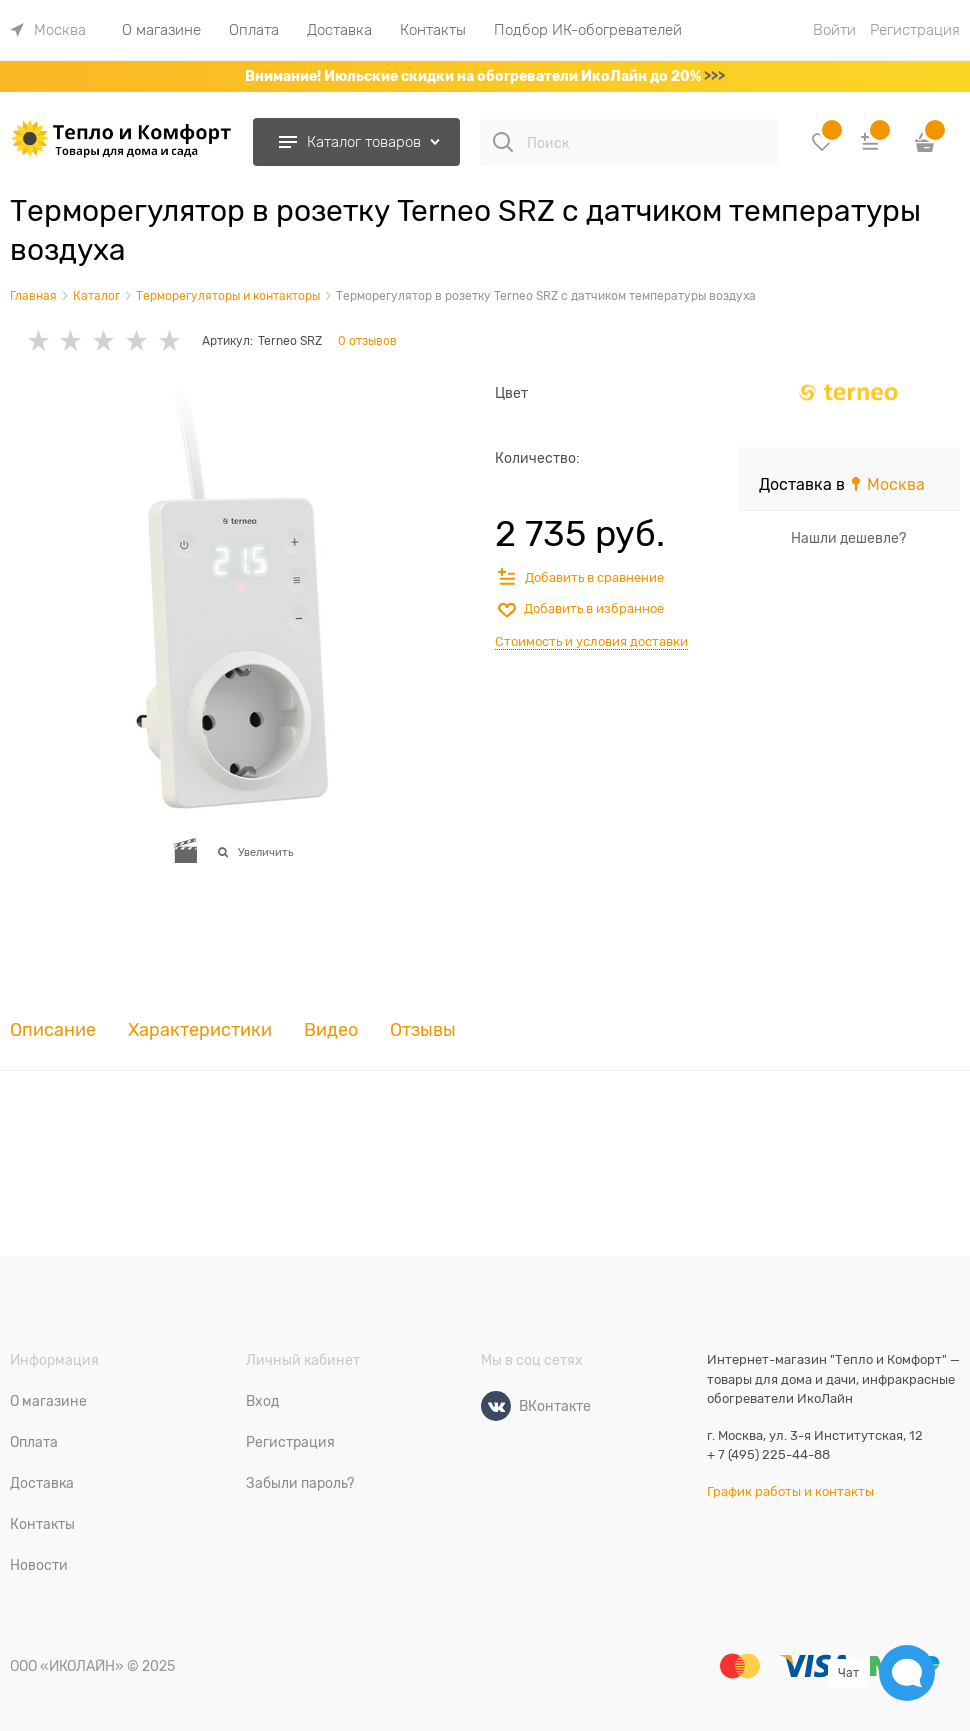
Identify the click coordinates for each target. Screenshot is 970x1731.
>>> (714, 76)
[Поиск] (503, 142)
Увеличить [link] (265, 852)
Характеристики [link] (200, 1030)
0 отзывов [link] (367, 341)
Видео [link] (331, 1030)
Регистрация (915, 30)
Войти (834, 30)
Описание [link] (53, 1030)
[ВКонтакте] (496, 1406)
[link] (48, 30)
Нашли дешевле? (848, 538)
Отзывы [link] (423, 1030)
